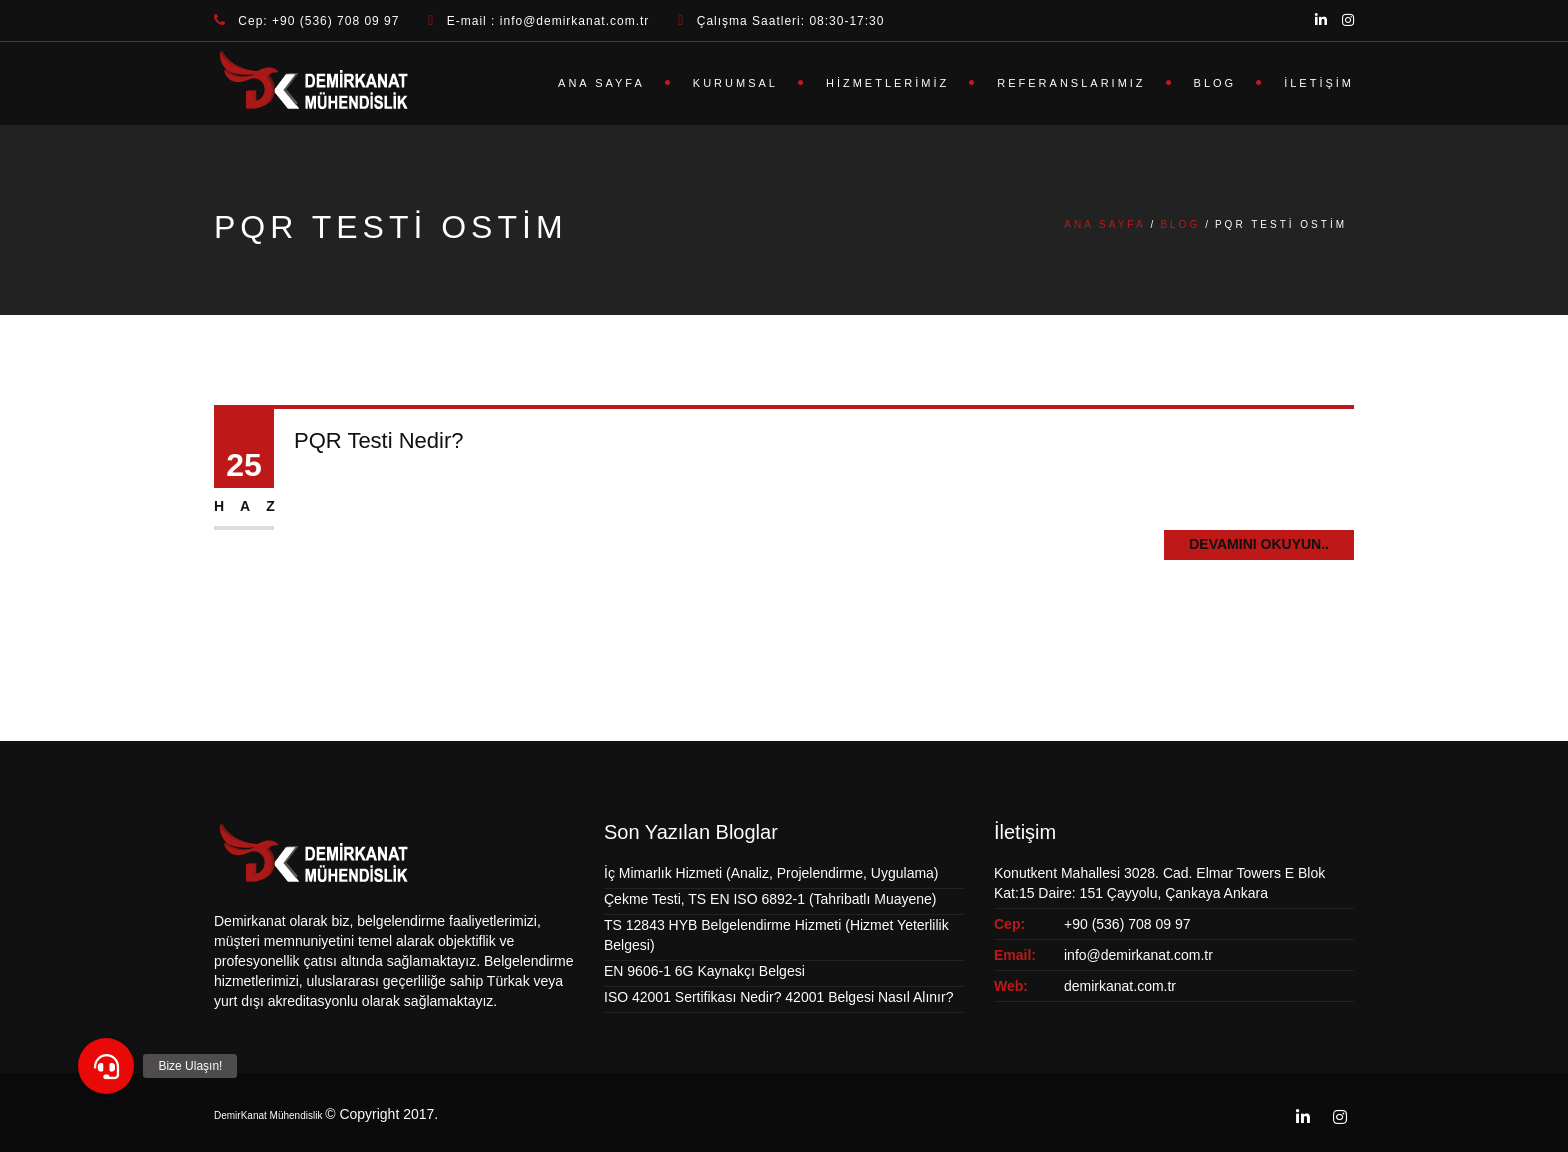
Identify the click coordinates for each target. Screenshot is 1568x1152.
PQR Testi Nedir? (379, 440)
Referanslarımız (1071, 83)
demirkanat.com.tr (1120, 986)
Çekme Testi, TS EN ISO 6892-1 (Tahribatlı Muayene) (770, 899)
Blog (1215, 83)
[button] (106, 1066)
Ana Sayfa (601, 83)
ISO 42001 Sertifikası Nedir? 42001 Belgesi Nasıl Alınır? (778, 997)
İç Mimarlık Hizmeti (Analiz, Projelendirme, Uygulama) (771, 873)
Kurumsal (735, 83)
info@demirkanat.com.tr (1138, 955)
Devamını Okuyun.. (1259, 544)
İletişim (1319, 83)
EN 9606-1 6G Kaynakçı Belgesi (704, 971)
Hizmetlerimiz (887, 83)
